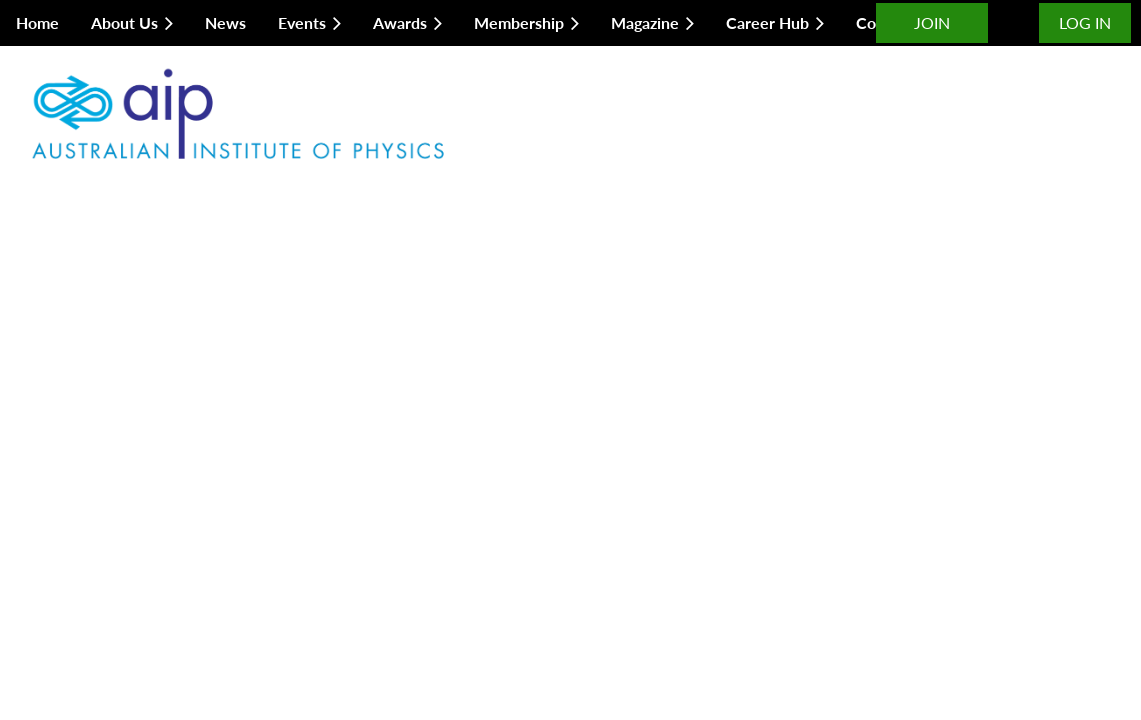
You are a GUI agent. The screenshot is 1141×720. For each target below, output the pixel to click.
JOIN (932, 22)
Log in (1085, 22)
